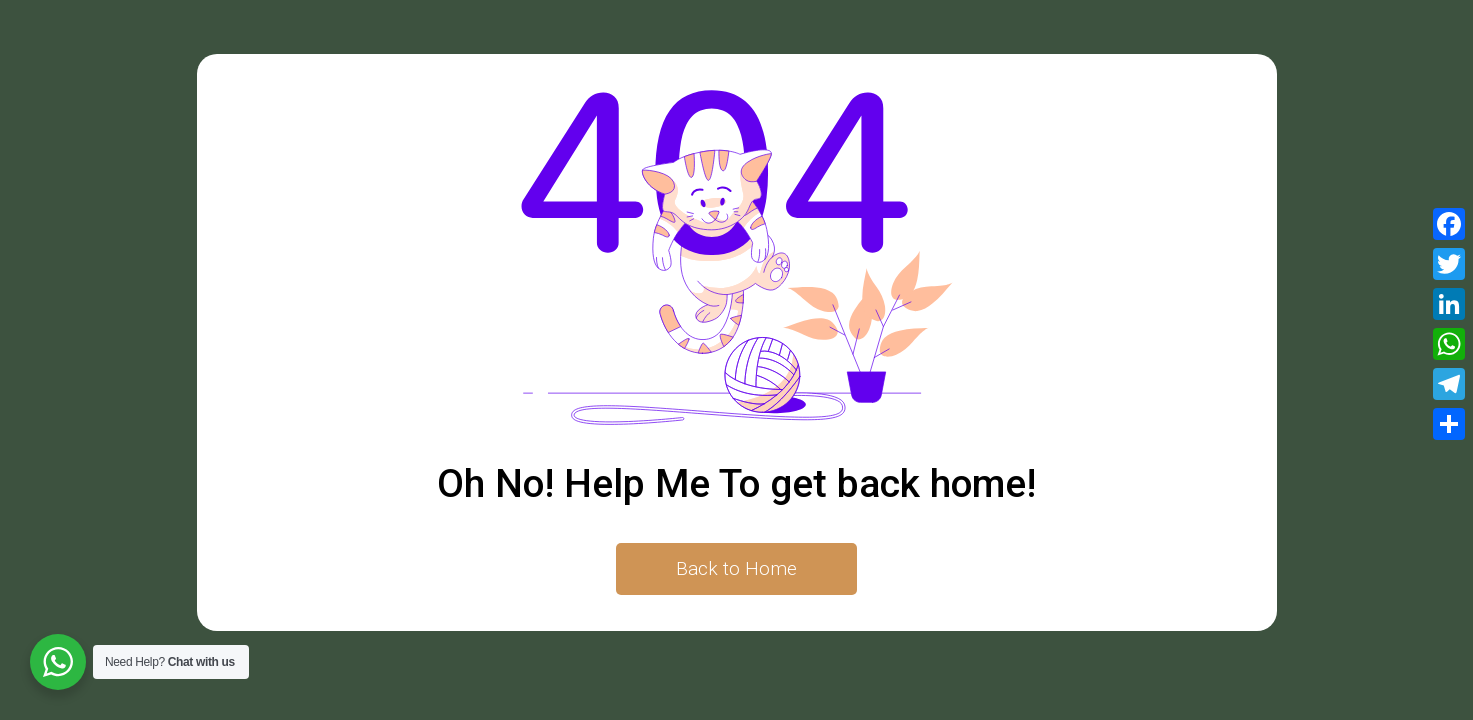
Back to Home (736, 568)
